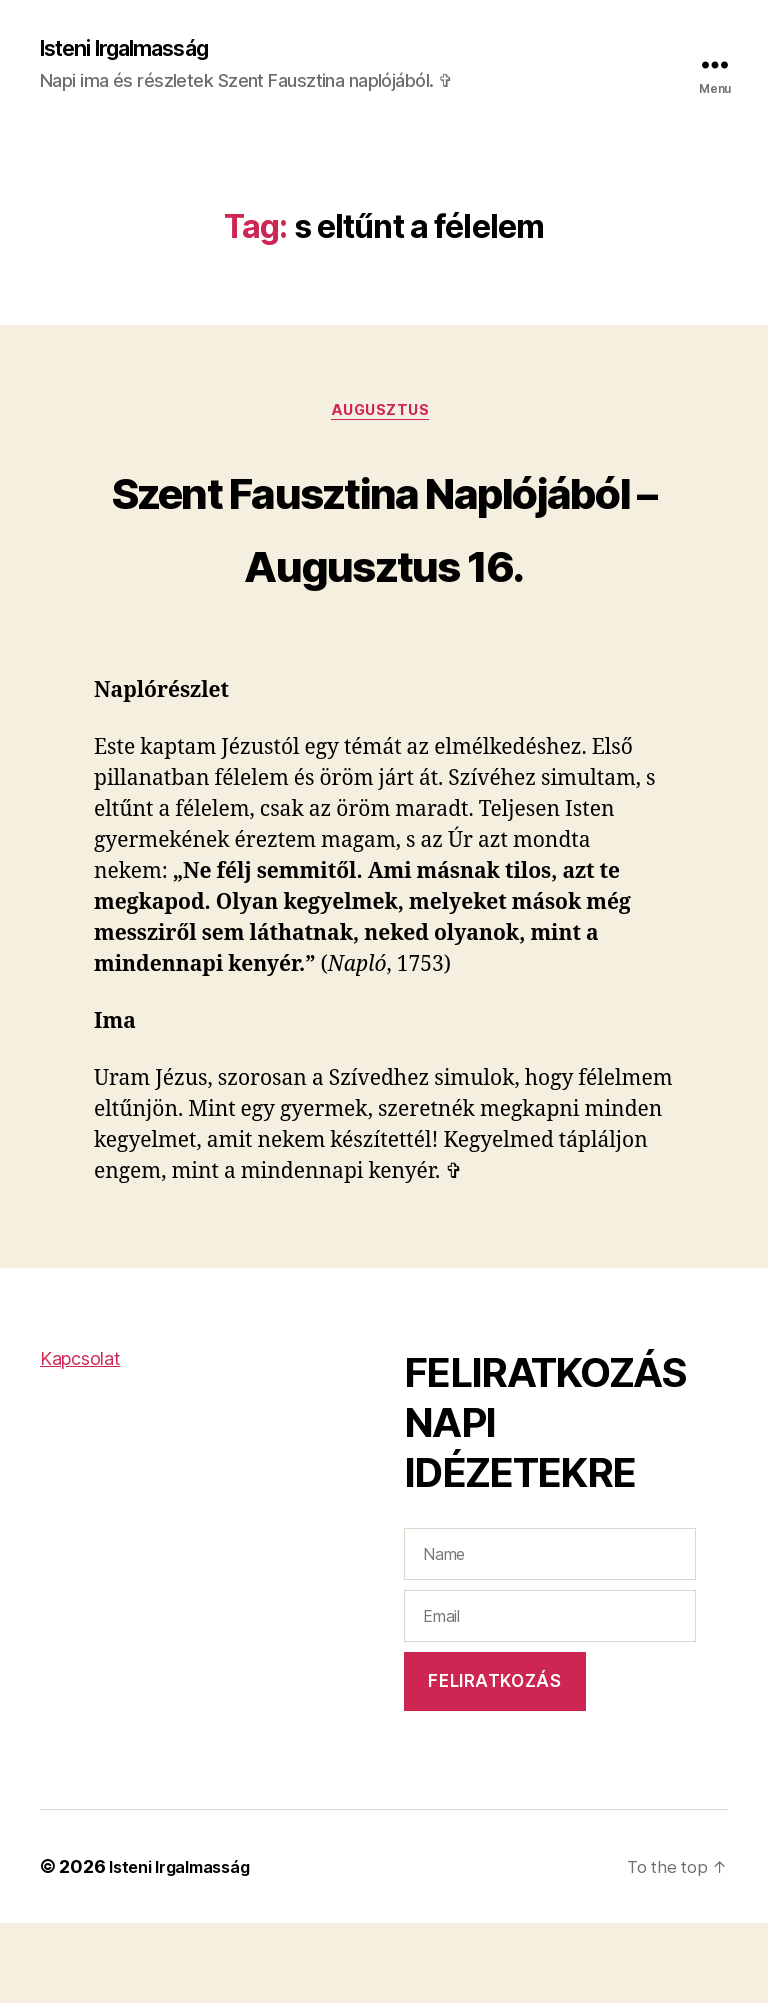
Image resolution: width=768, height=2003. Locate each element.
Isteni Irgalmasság (138, 50)
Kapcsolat (80, 1438)
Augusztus (384, 416)
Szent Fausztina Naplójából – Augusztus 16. (384, 565)
